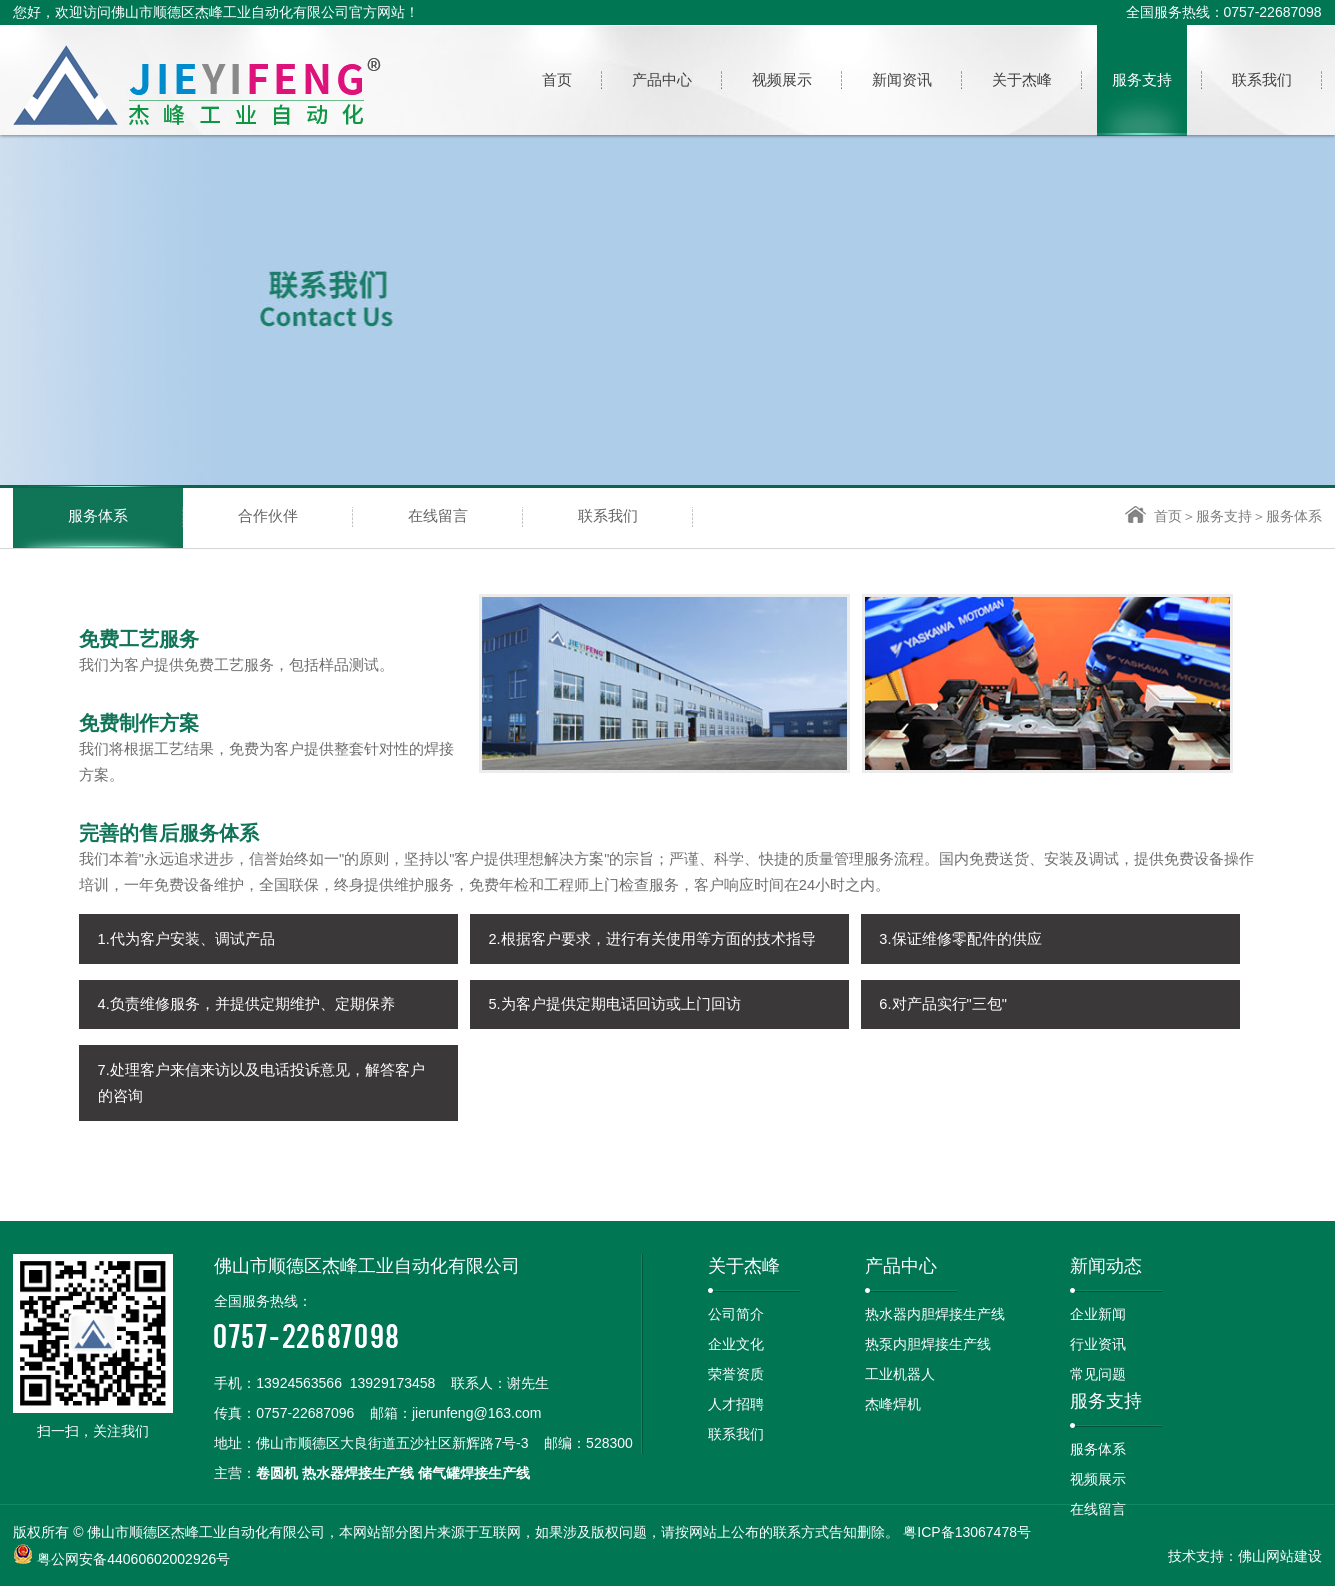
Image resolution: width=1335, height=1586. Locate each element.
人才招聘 (736, 1404)
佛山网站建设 (1280, 1556)
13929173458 (393, 1383)
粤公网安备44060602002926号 (133, 1559)
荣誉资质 (736, 1374)
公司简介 (736, 1314)
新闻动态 (1106, 1266)
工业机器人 (900, 1374)
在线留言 (438, 516)
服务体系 (98, 516)
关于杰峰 (744, 1266)
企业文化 (736, 1344)
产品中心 (901, 1266)
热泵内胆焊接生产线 (928, 1344)
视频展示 (1098, 1479)
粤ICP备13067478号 (967, 1532)
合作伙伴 (268, 516)
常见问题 (1098, 1374)
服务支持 (1224, 516)
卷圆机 (277, 1473)
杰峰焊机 (893, 1404)
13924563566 (299, 1383)
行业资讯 (1098, 1344)
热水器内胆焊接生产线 (935, 1314)
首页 (1153, 516)
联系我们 (608, 516)
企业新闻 (1098, 1314)
